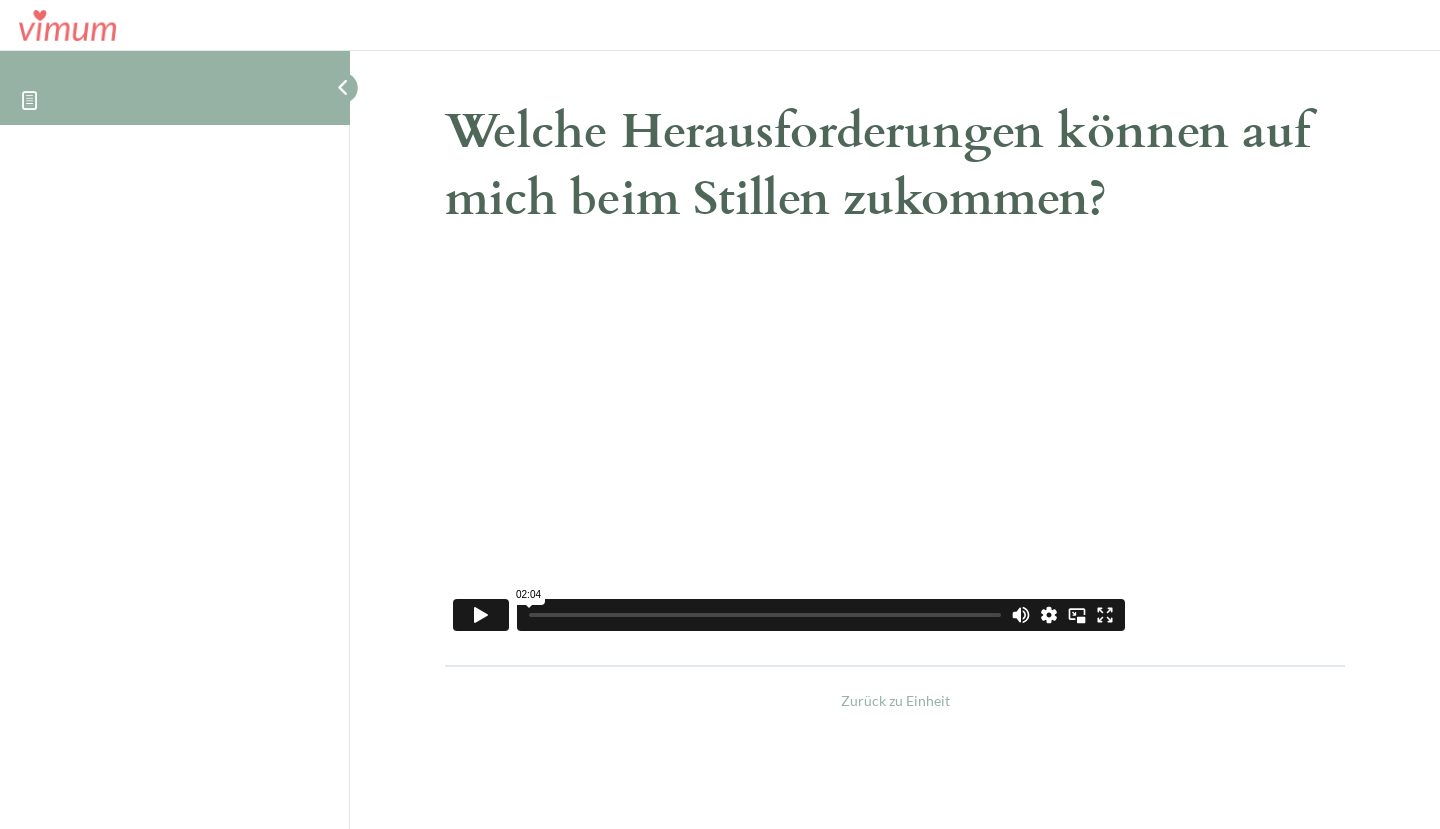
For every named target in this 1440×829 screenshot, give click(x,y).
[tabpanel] (895, 449)
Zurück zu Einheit (895, 700)
